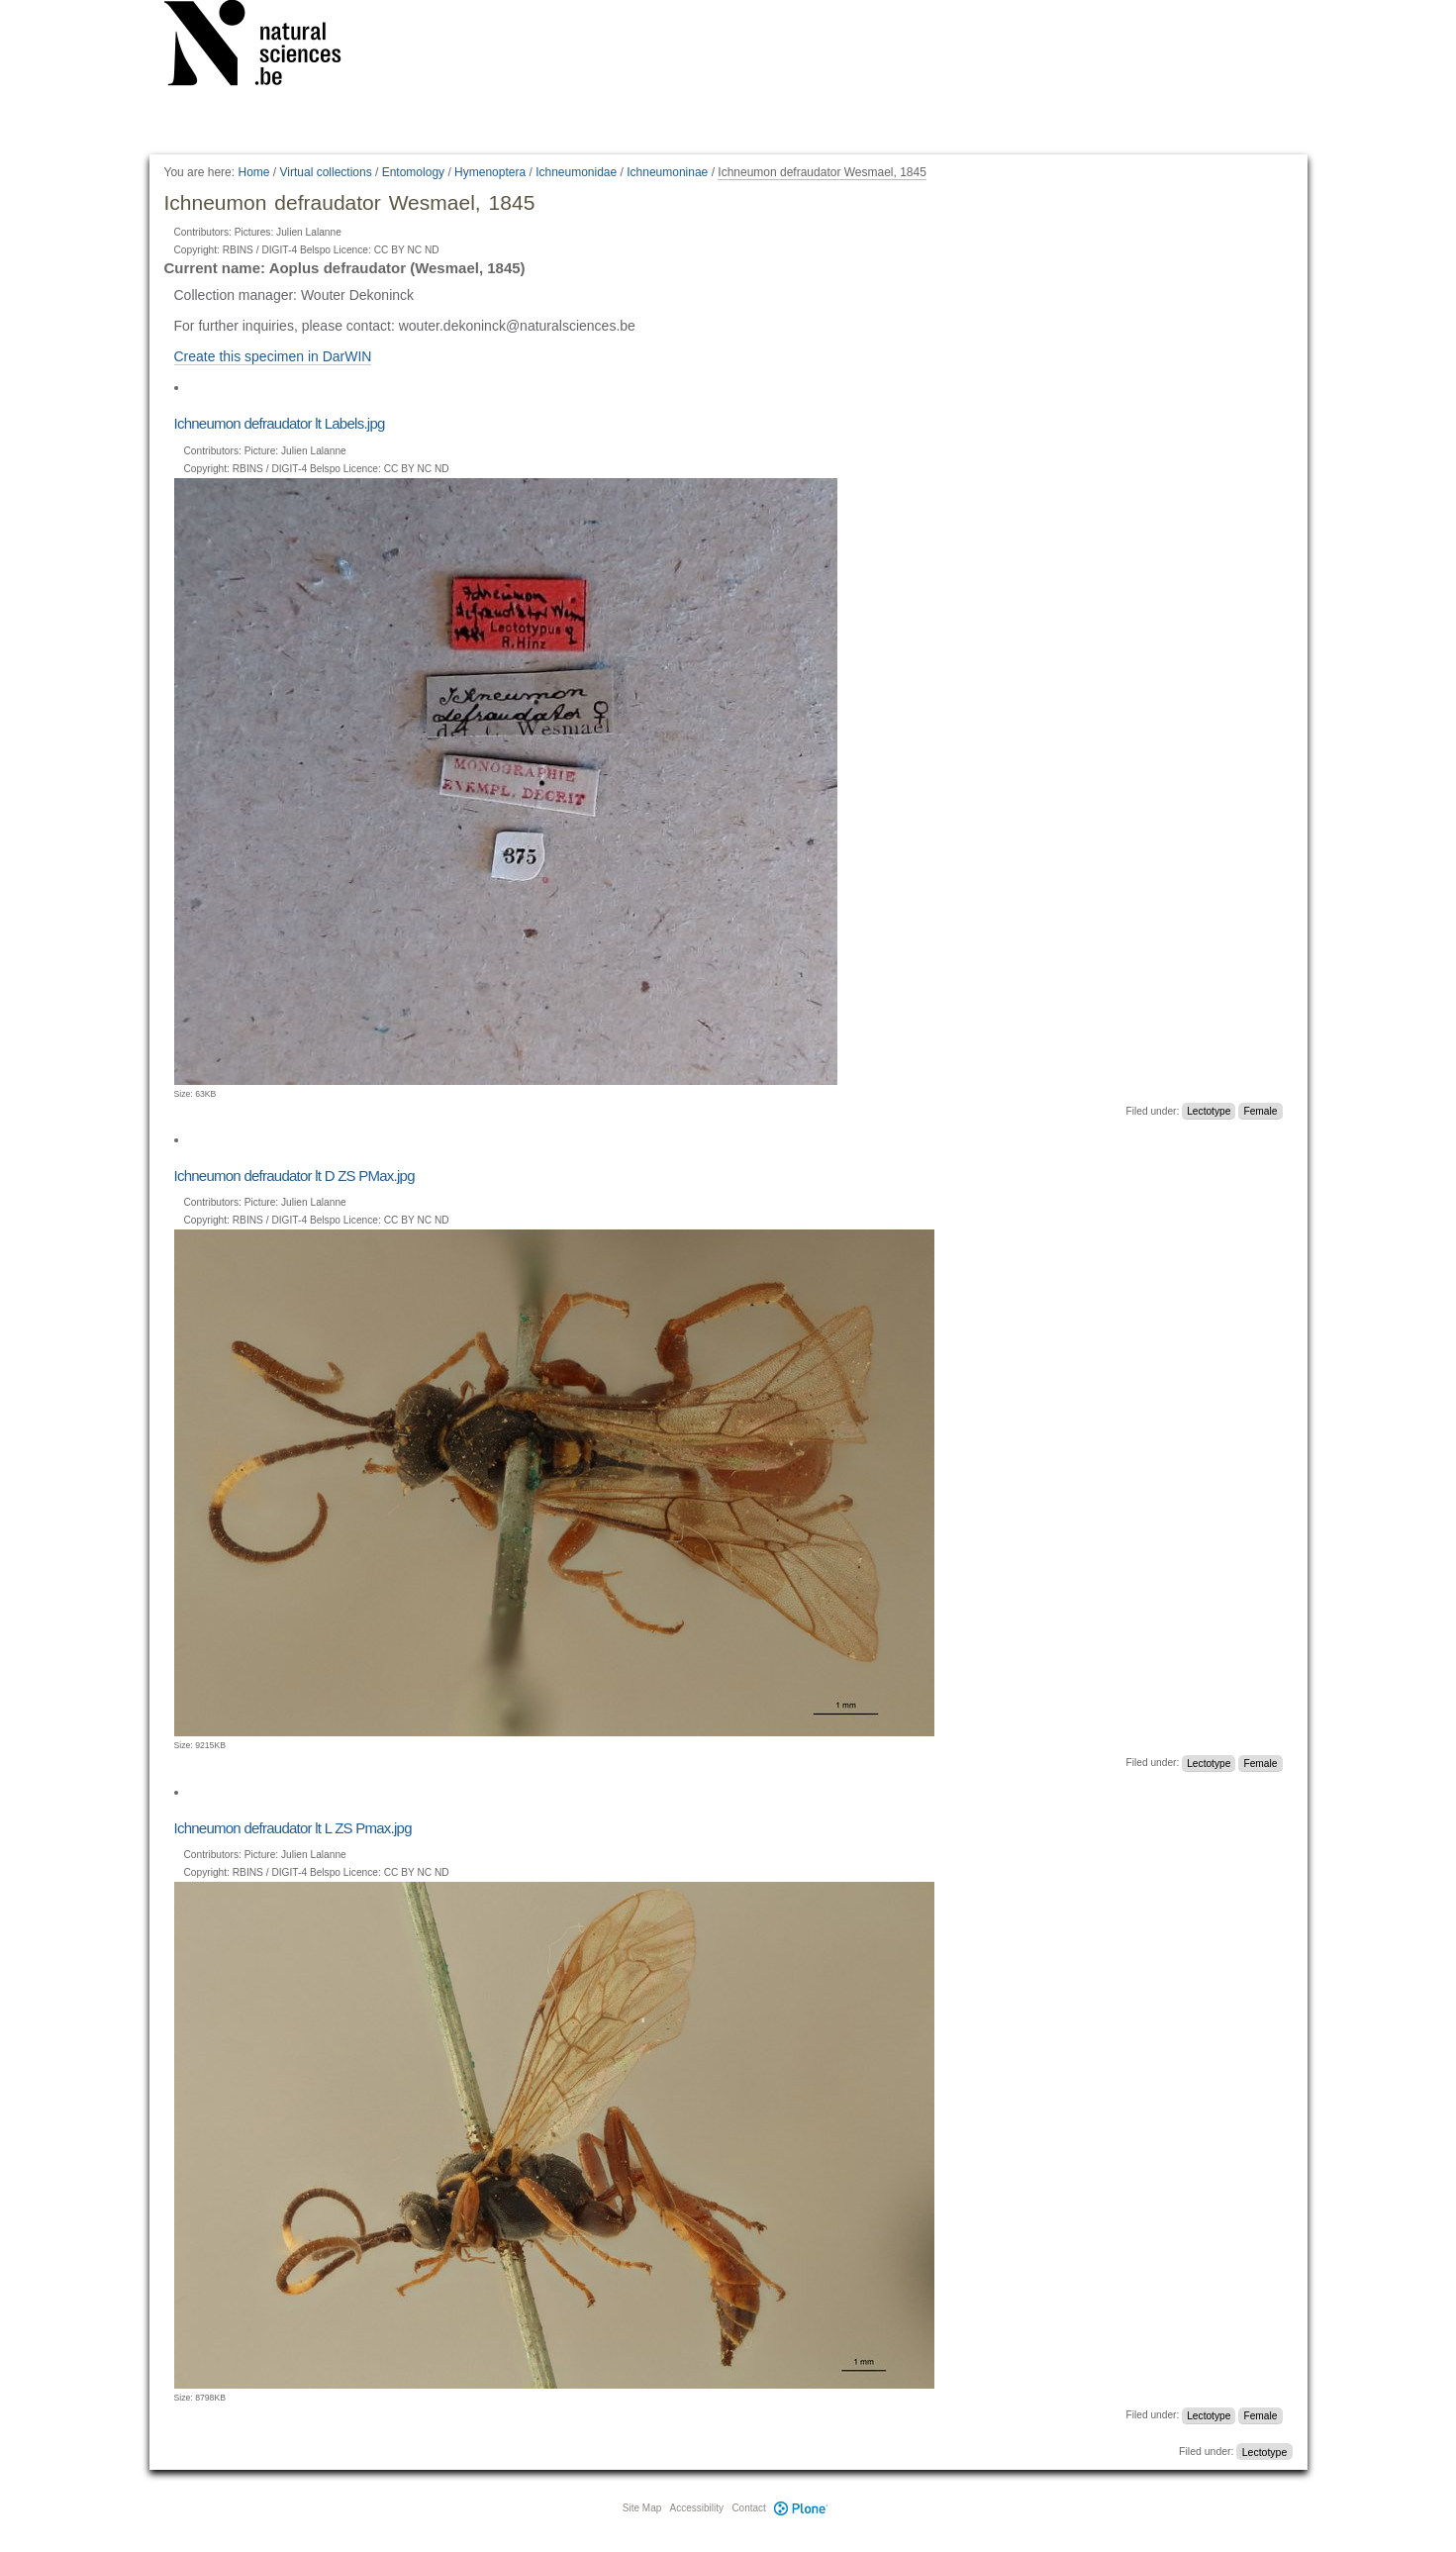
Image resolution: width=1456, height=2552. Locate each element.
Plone (802, 2508)
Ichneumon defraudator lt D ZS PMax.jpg (294, 1175)
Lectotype (1208, 1111)
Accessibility (697, 2508)
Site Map (642, 2508)
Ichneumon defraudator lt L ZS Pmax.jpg (293, 1827)
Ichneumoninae (667, 172)
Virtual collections (326, 172)
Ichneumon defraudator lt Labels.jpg (279, 423)
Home (253, 172)
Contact (748, 2508)
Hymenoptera (490, 172)
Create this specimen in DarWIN (273, 356)
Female (1260, 1111)
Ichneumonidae (576, 172)
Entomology (413, 172)
